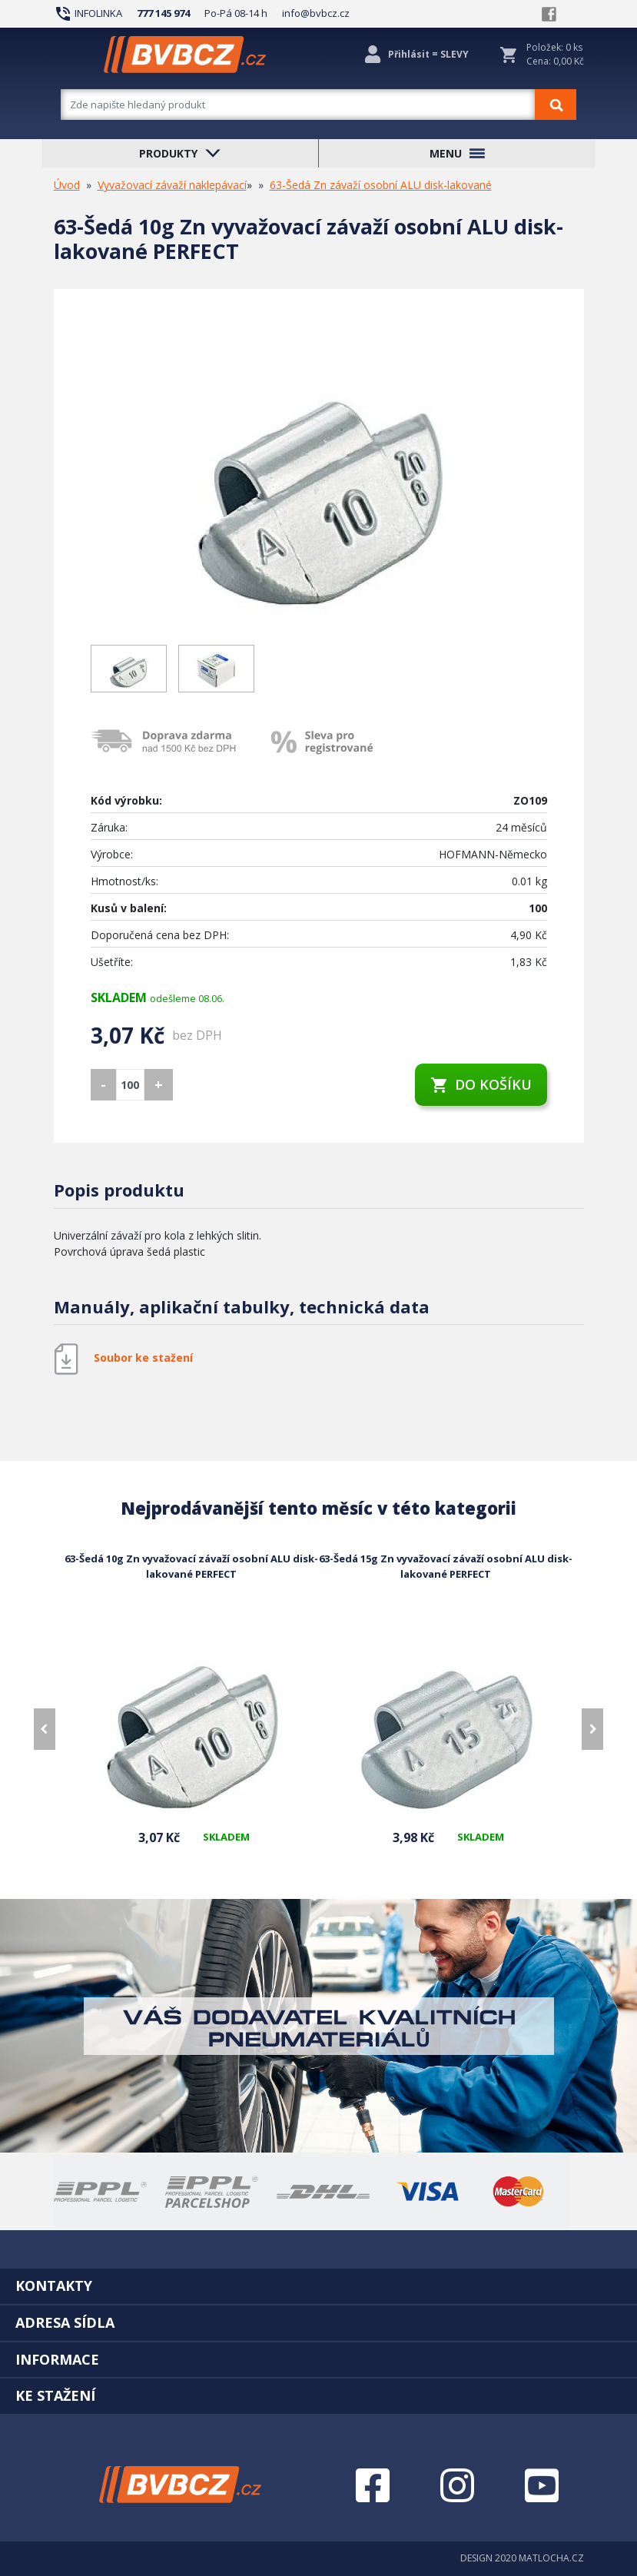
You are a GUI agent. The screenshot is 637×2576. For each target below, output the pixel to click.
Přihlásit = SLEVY (428, 54)
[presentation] (44, 1729)
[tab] (318, 2285)
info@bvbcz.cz (316, 13)
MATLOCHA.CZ (551, 2557)
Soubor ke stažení (143, 1357)
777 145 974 (163, 13)
